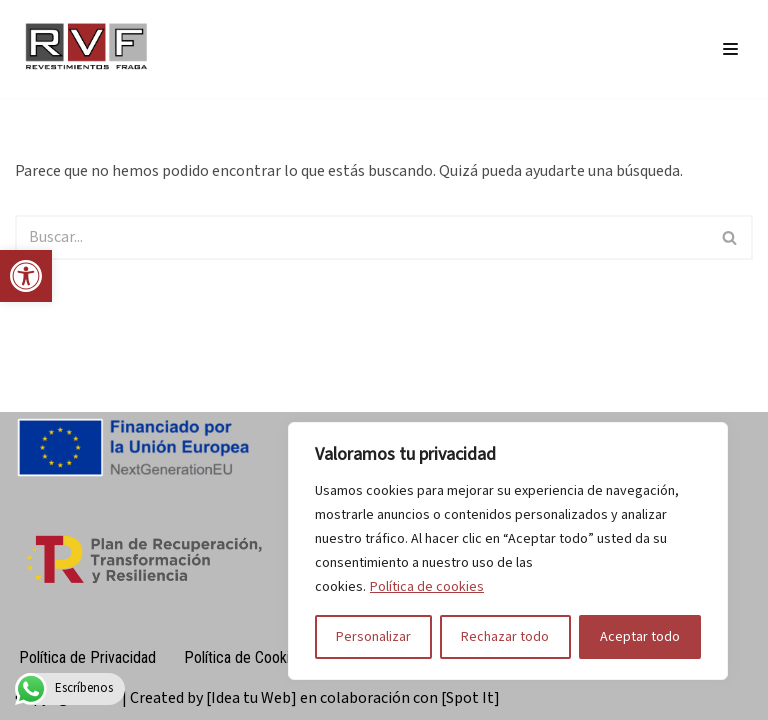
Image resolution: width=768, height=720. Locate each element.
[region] (508, 551)
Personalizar (373, 637)
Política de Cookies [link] (244, 657)
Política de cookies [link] (427, 587)
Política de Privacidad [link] (87, 657)
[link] (26, 276)
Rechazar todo (505, 637)
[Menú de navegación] (730, 49)
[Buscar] (361, 237)
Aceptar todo (640, 637)
